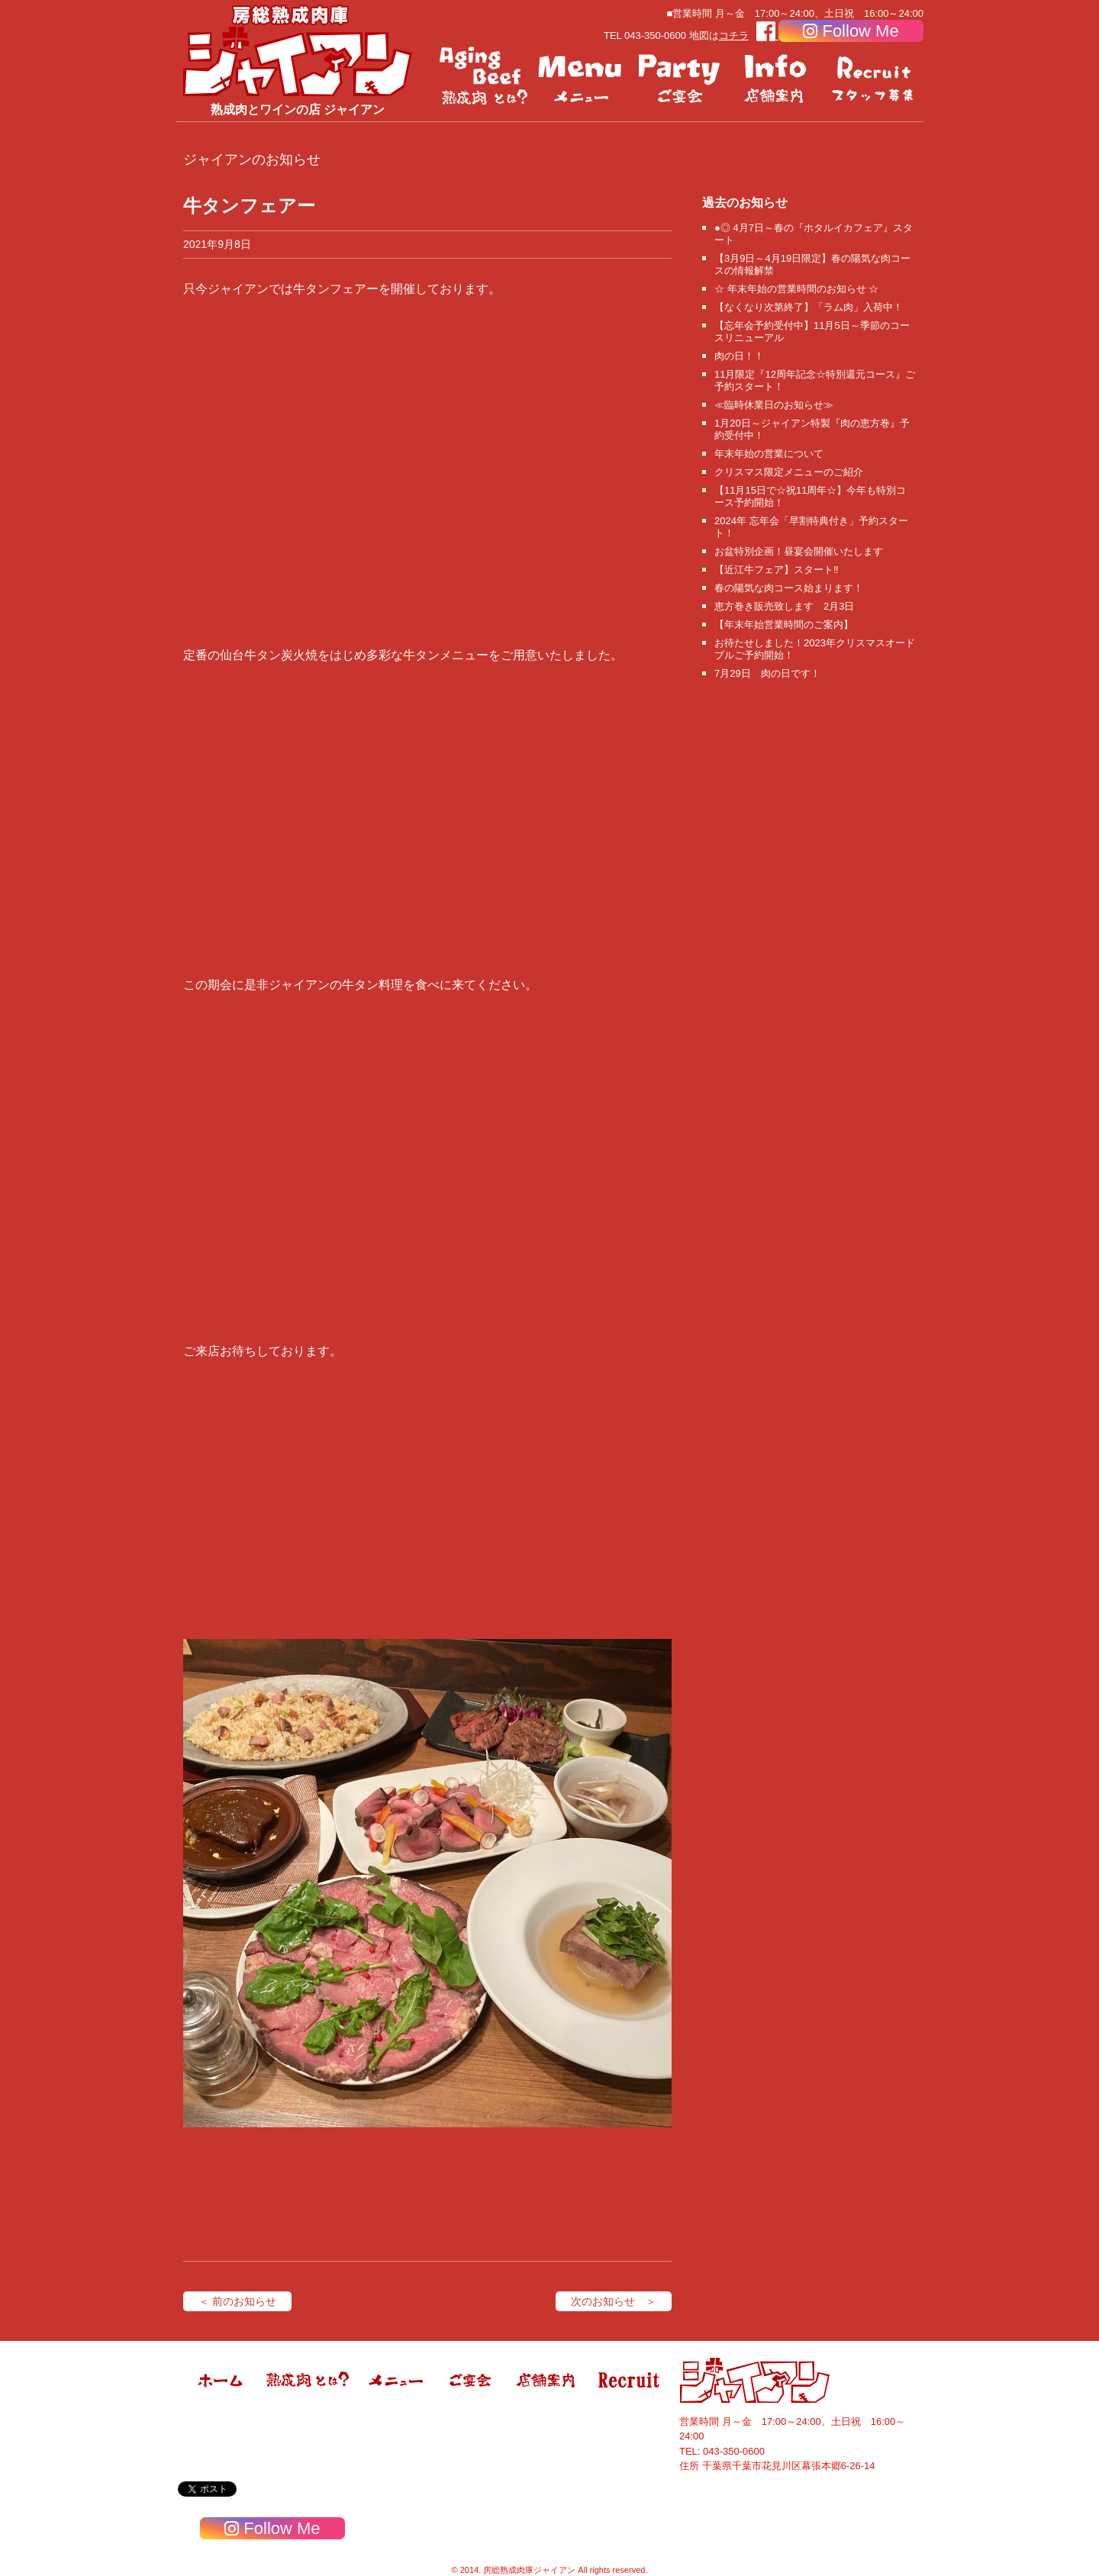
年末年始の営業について (768, 453)
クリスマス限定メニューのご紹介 (788, 472)
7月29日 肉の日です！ (767, 673)
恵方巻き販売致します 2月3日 (784, 606)
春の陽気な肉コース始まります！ (788, 588)
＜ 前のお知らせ (237, 2301)
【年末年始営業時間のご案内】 (783, 624)
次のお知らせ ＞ (613, 2301)
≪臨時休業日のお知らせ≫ (773, 405)
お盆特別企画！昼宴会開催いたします (798, 551)
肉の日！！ (739, 356)
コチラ (734, 35)
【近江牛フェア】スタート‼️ (776, 569)
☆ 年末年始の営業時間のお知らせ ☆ (796, 289)
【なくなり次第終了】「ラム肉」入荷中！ (808, 307)
